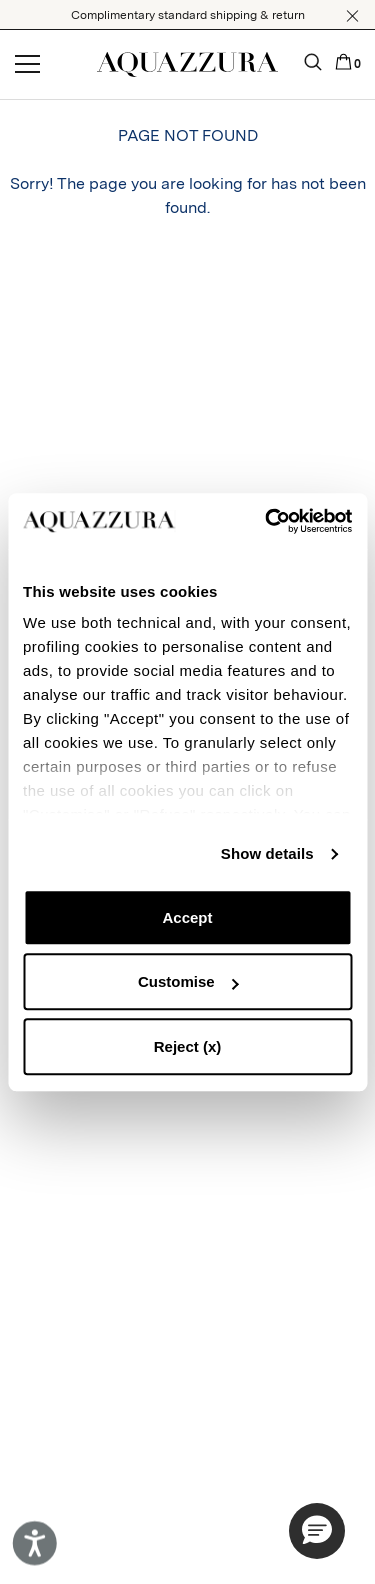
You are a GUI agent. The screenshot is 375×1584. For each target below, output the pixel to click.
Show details (267, 853)
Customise (188, 981)
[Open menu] (27, 65)
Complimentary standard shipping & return (188, 15)
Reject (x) (188, 1046)
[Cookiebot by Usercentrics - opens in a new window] (267, 521)
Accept (187, 917)
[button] (352, 16)
